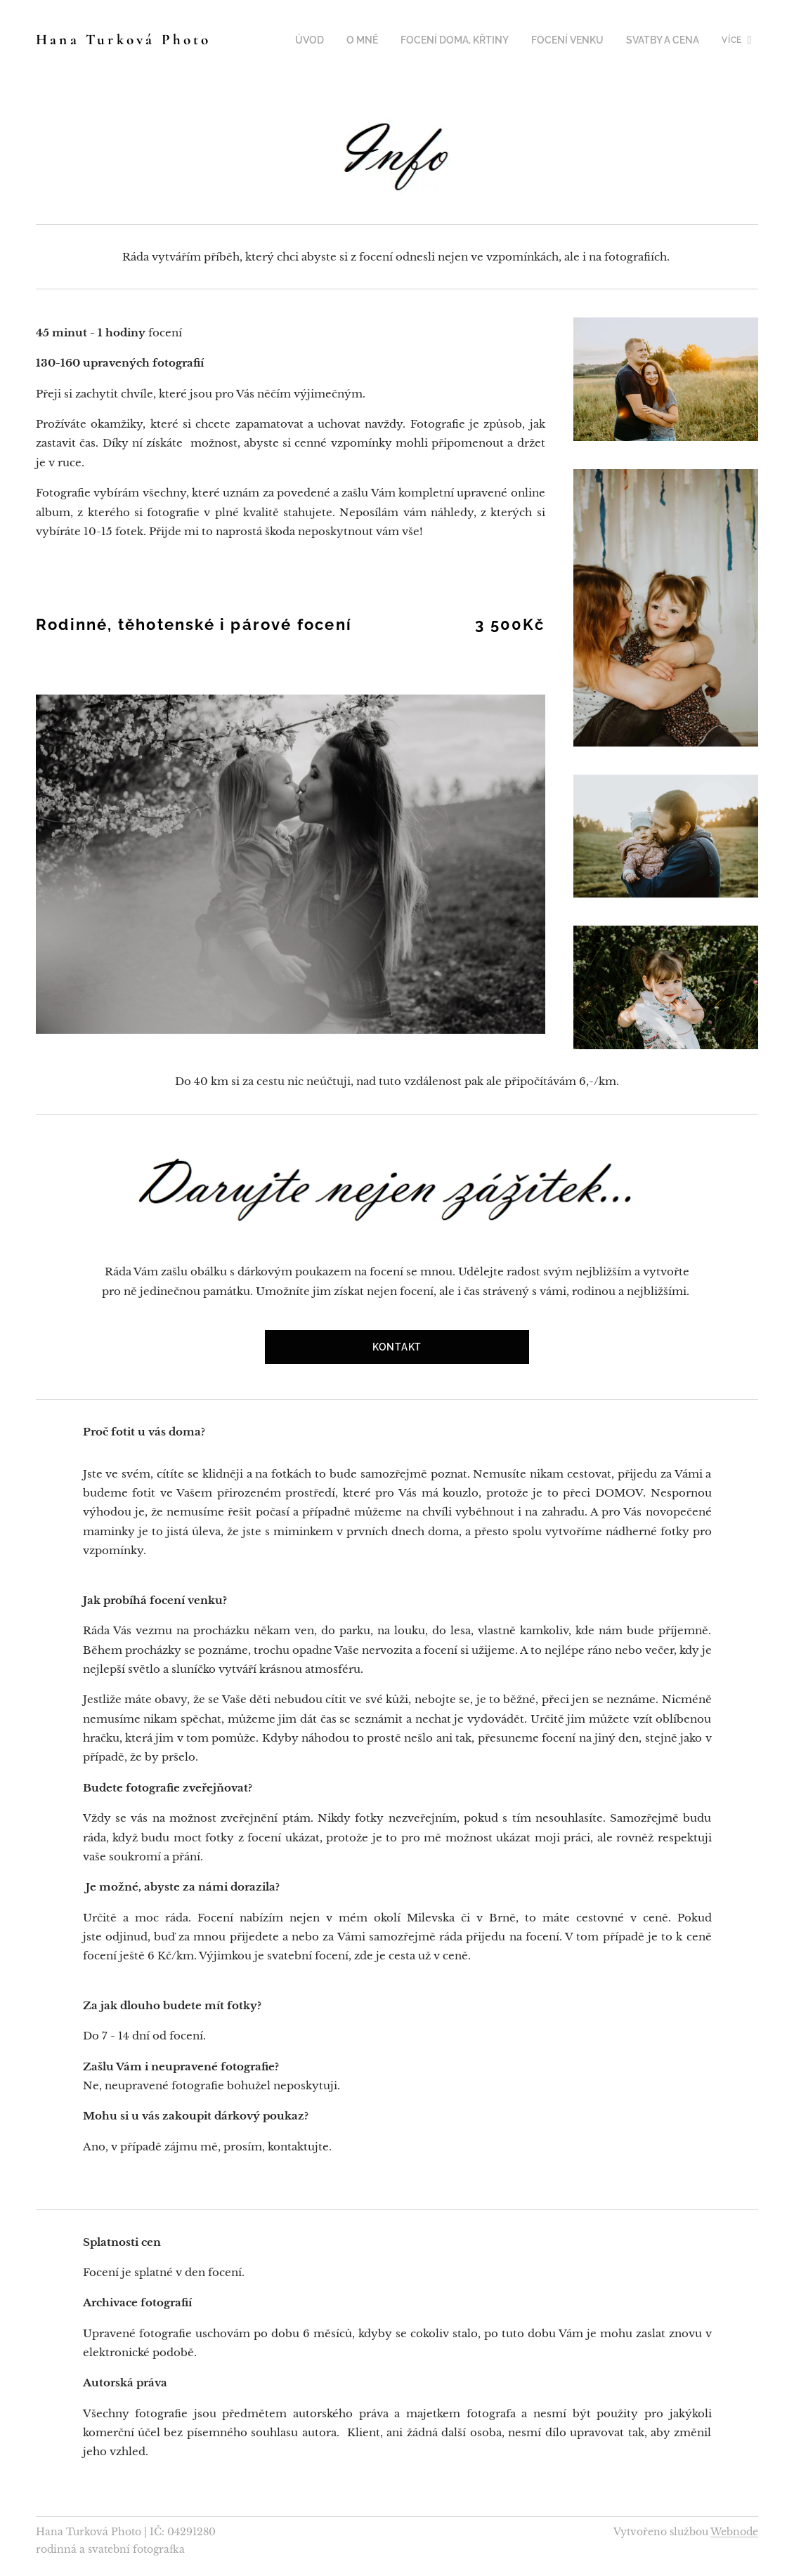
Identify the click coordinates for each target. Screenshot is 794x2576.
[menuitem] (282, 40)
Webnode (734, 2531)
